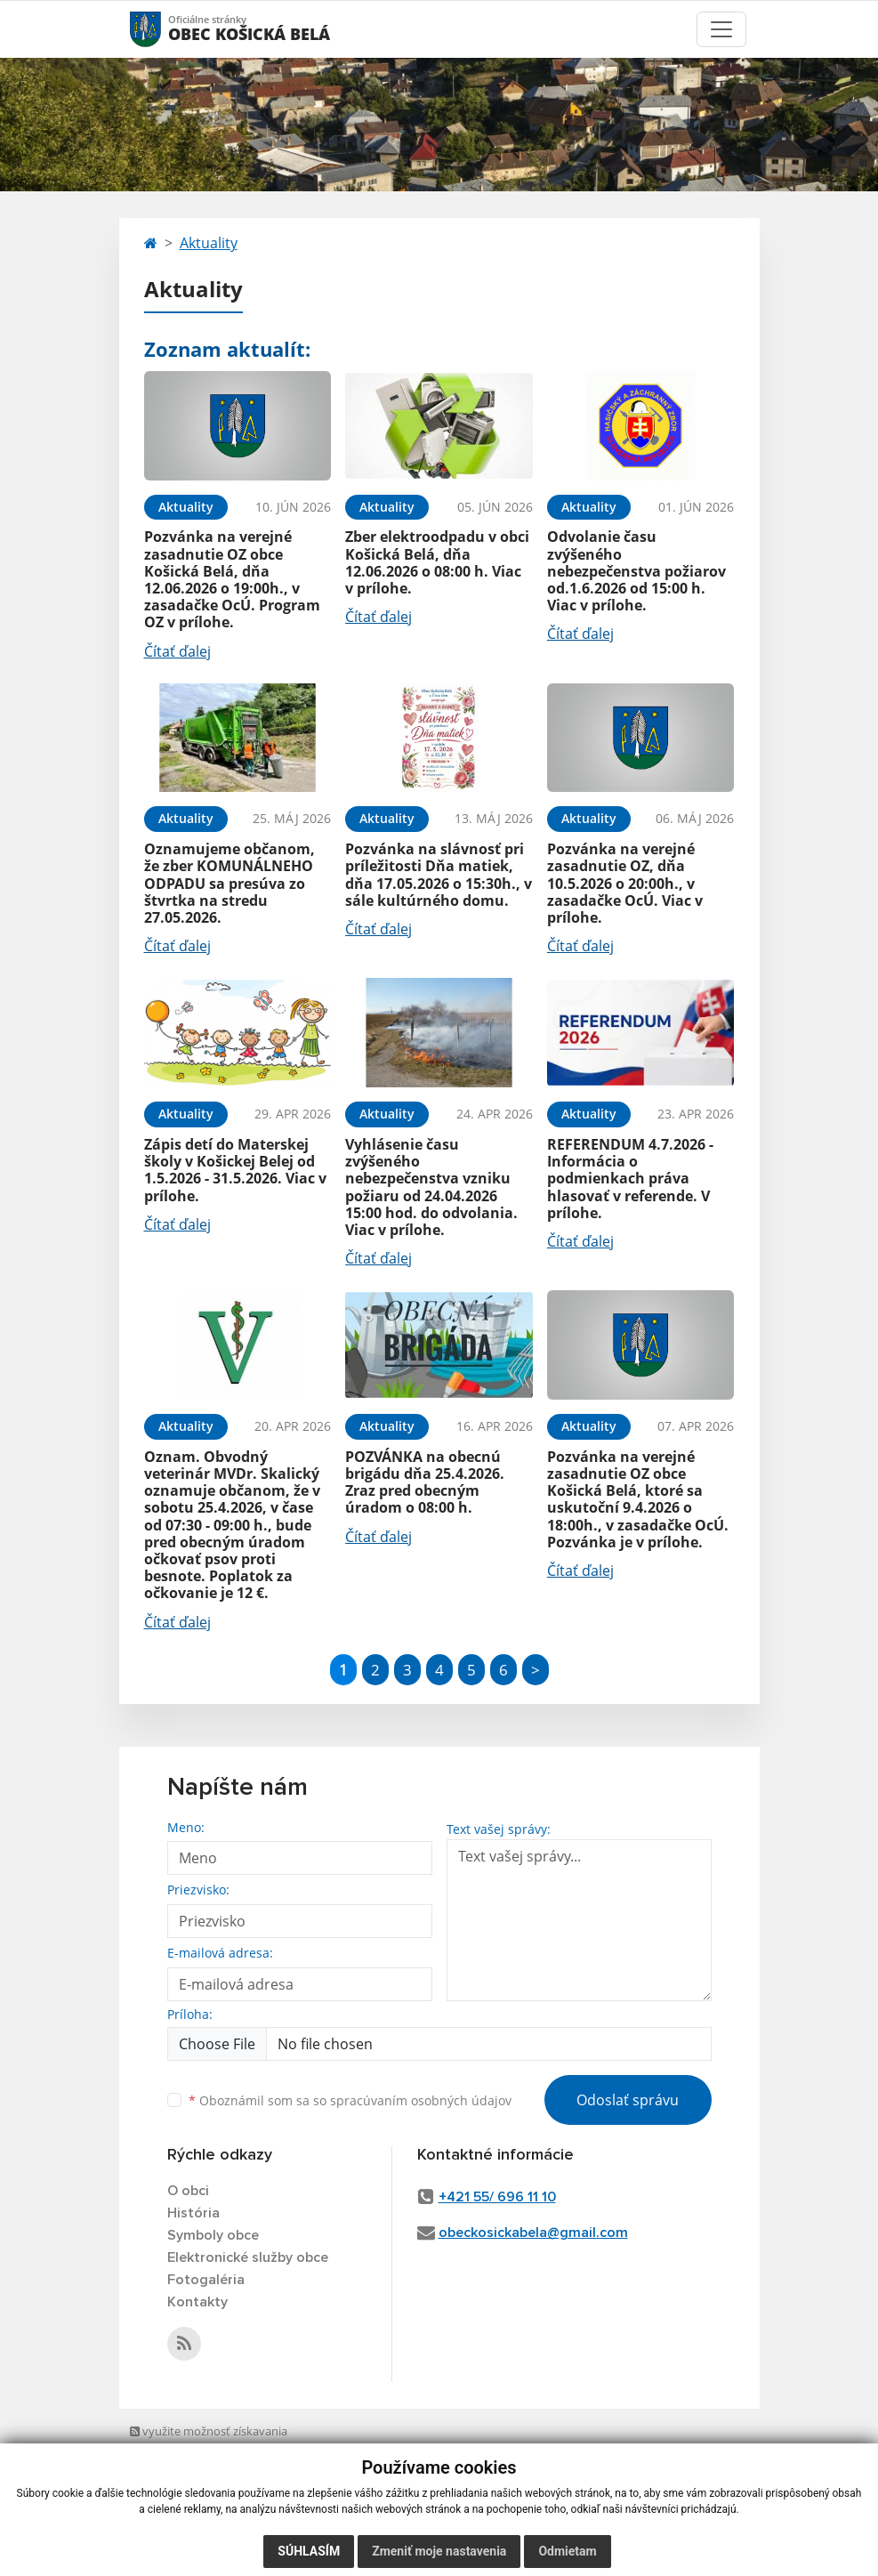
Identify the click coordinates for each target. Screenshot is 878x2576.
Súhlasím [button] (309, 2551)
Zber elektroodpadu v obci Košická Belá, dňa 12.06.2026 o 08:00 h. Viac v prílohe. (437, 562)
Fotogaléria (206, 2280)
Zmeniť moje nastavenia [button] (439, 2551)
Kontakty (197, 2302)
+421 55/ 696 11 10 (497, 2197)
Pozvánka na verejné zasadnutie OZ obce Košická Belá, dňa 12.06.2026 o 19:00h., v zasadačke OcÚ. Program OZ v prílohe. (232, 579)
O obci (188, 2191)
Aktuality (209, 243)
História (193, 2213)
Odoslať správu (627, 2100)
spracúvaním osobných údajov (420, 2100)
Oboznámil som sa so (350, 2100)
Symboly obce (213, 2235)
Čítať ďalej (177, 651)
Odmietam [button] (567, 2551)
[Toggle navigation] (721, 29)
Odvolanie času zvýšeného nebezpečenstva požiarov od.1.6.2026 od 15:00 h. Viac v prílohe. (636, 571)
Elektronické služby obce (247, 2257)
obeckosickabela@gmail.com (533, 2232)
